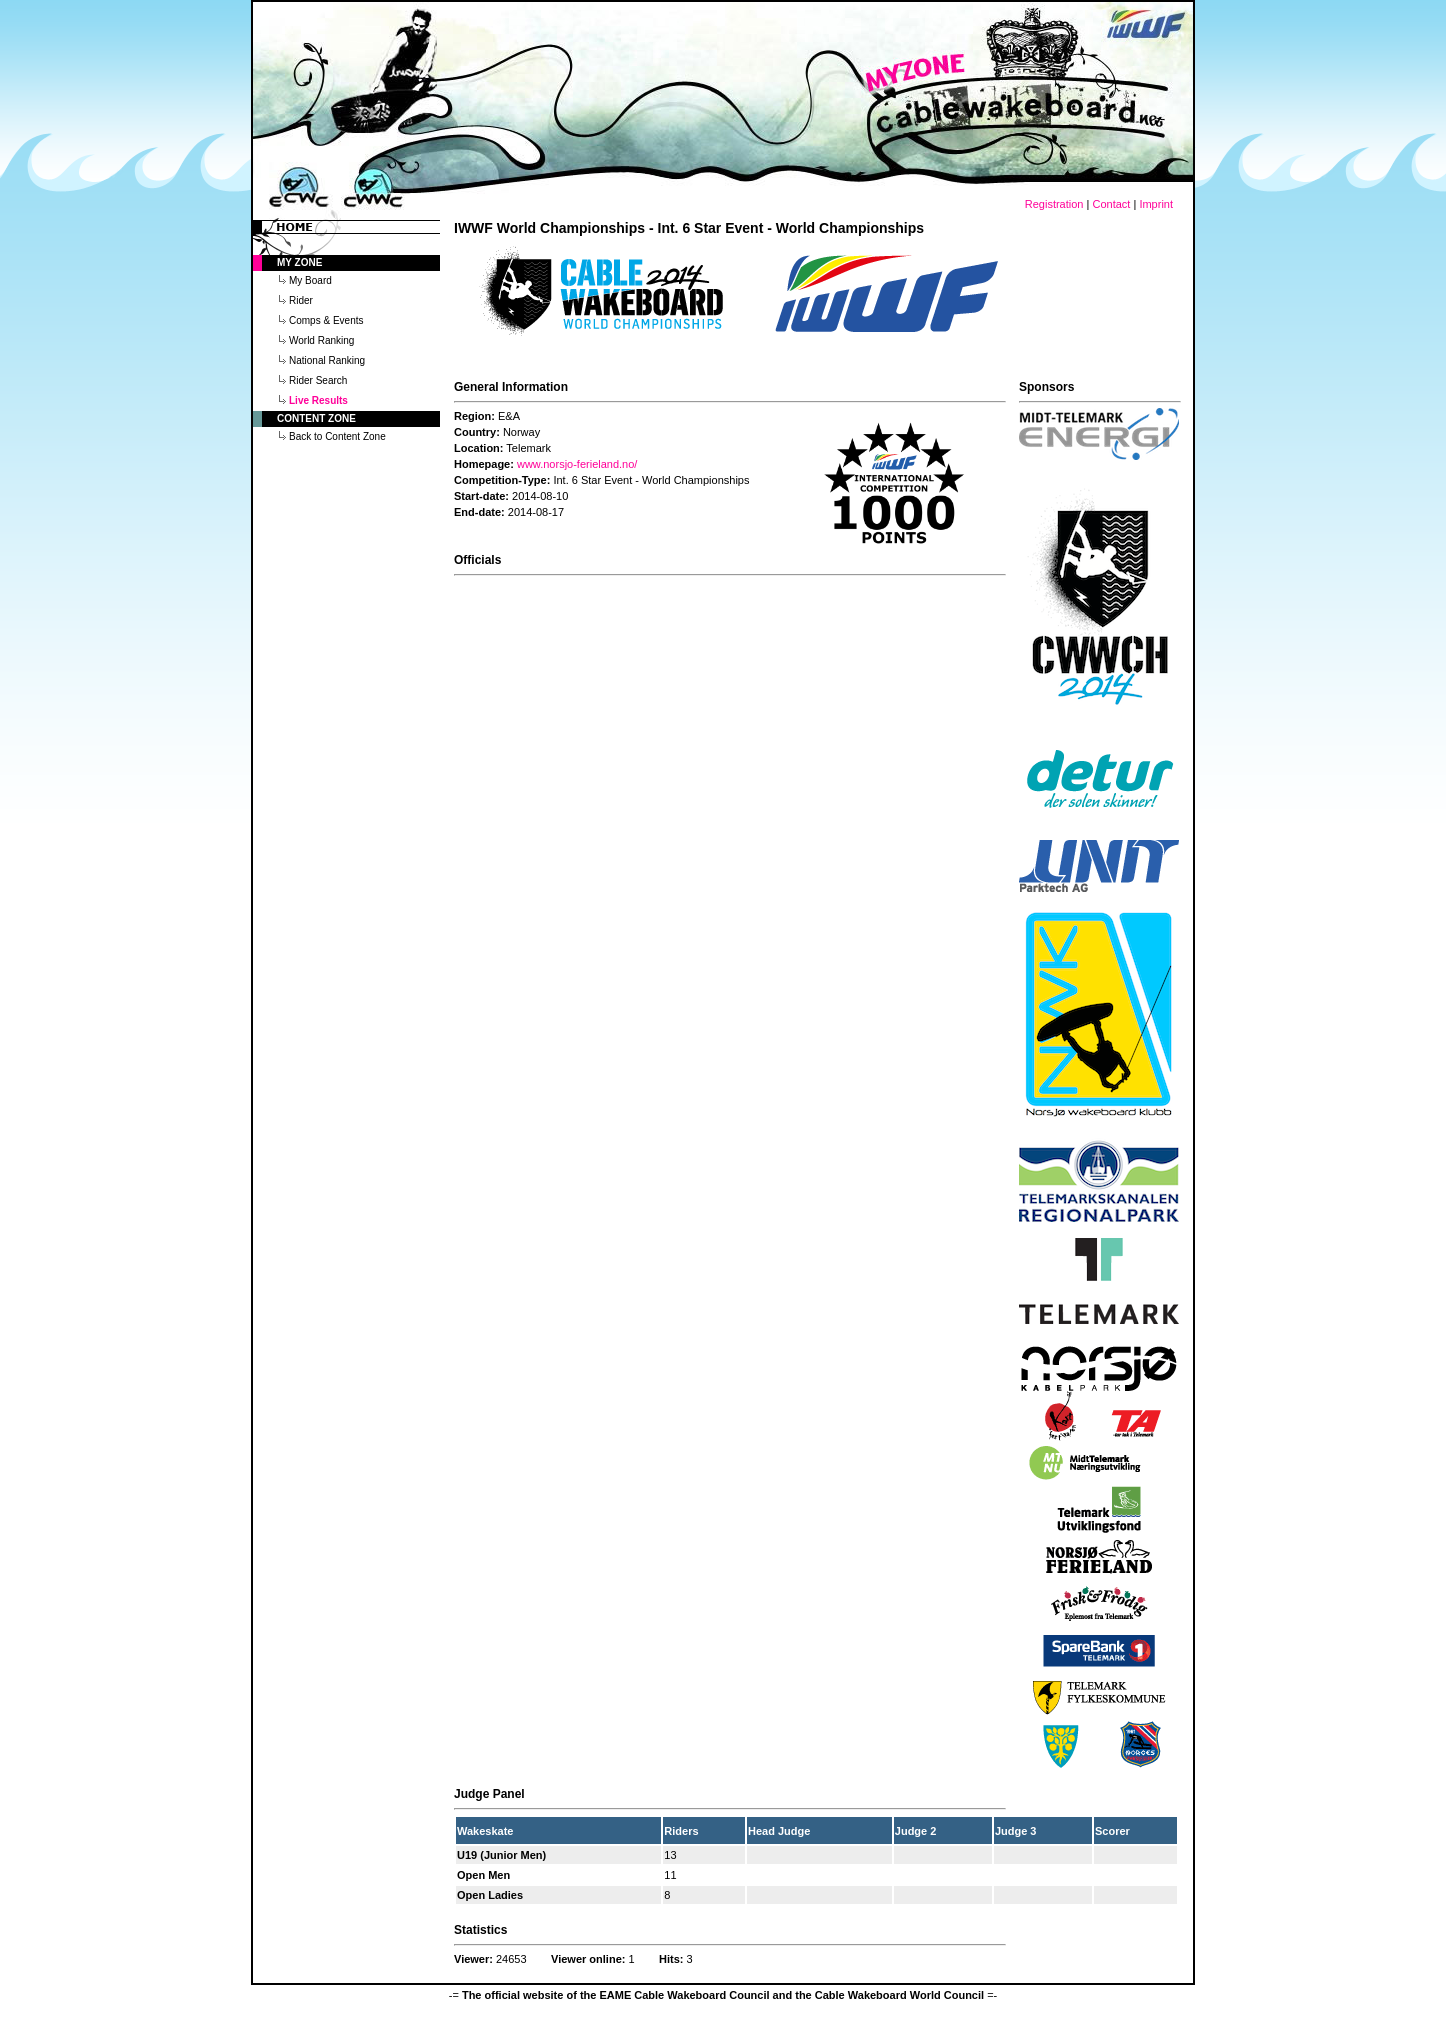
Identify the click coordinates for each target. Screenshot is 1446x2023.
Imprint (1156, 204)
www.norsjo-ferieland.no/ (577, 464)
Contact (1111, 204)
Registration (1054, 204)
